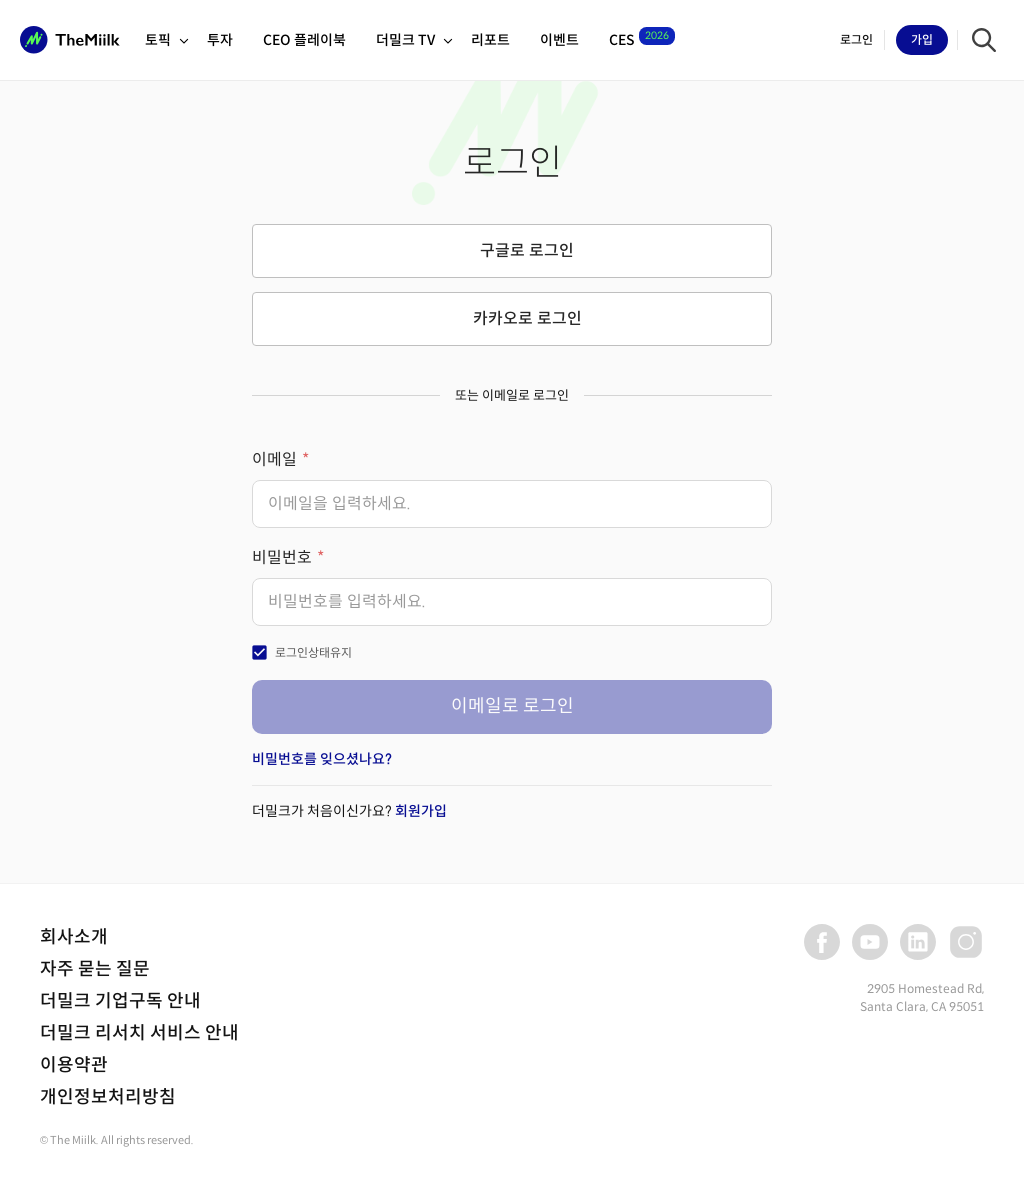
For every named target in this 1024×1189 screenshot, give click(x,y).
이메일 (274, 459)
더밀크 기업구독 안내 (120, 1001)
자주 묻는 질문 (95, 969)
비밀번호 (282, 557)
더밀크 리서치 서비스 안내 (139, 1033)
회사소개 (74, 937)
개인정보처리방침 (108, 1097)
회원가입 (421, 811)
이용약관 (74, 1065)
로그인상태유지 (313, 652)
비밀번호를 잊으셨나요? (322, 759)
